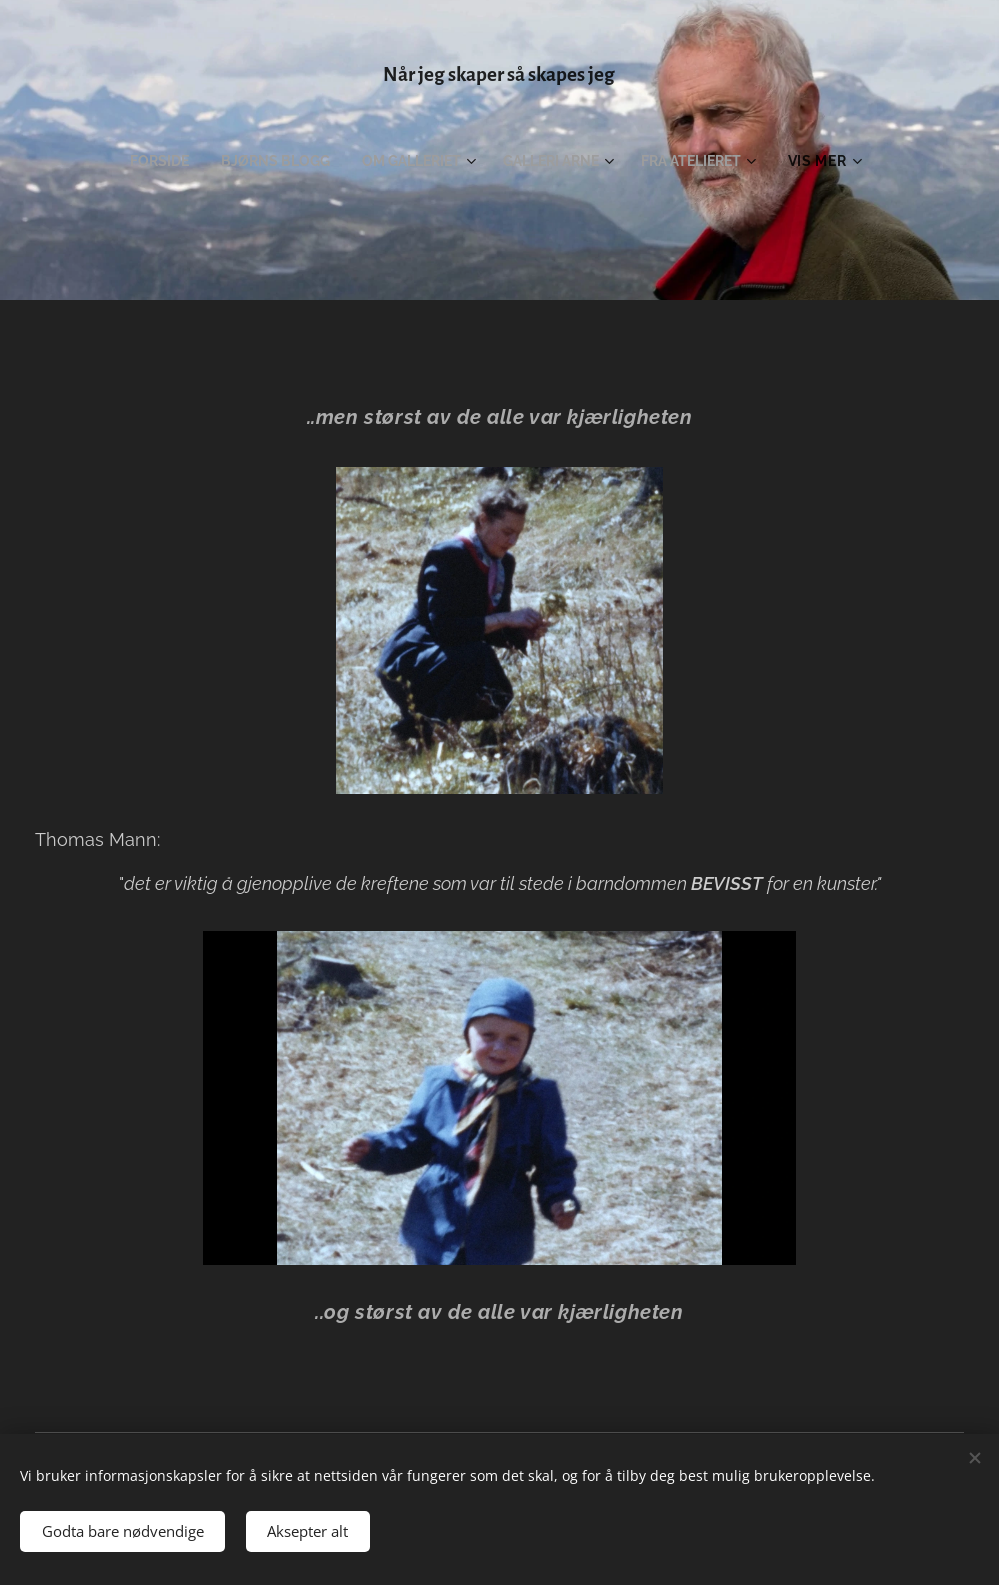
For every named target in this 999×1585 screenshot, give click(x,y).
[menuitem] (150, 161)
